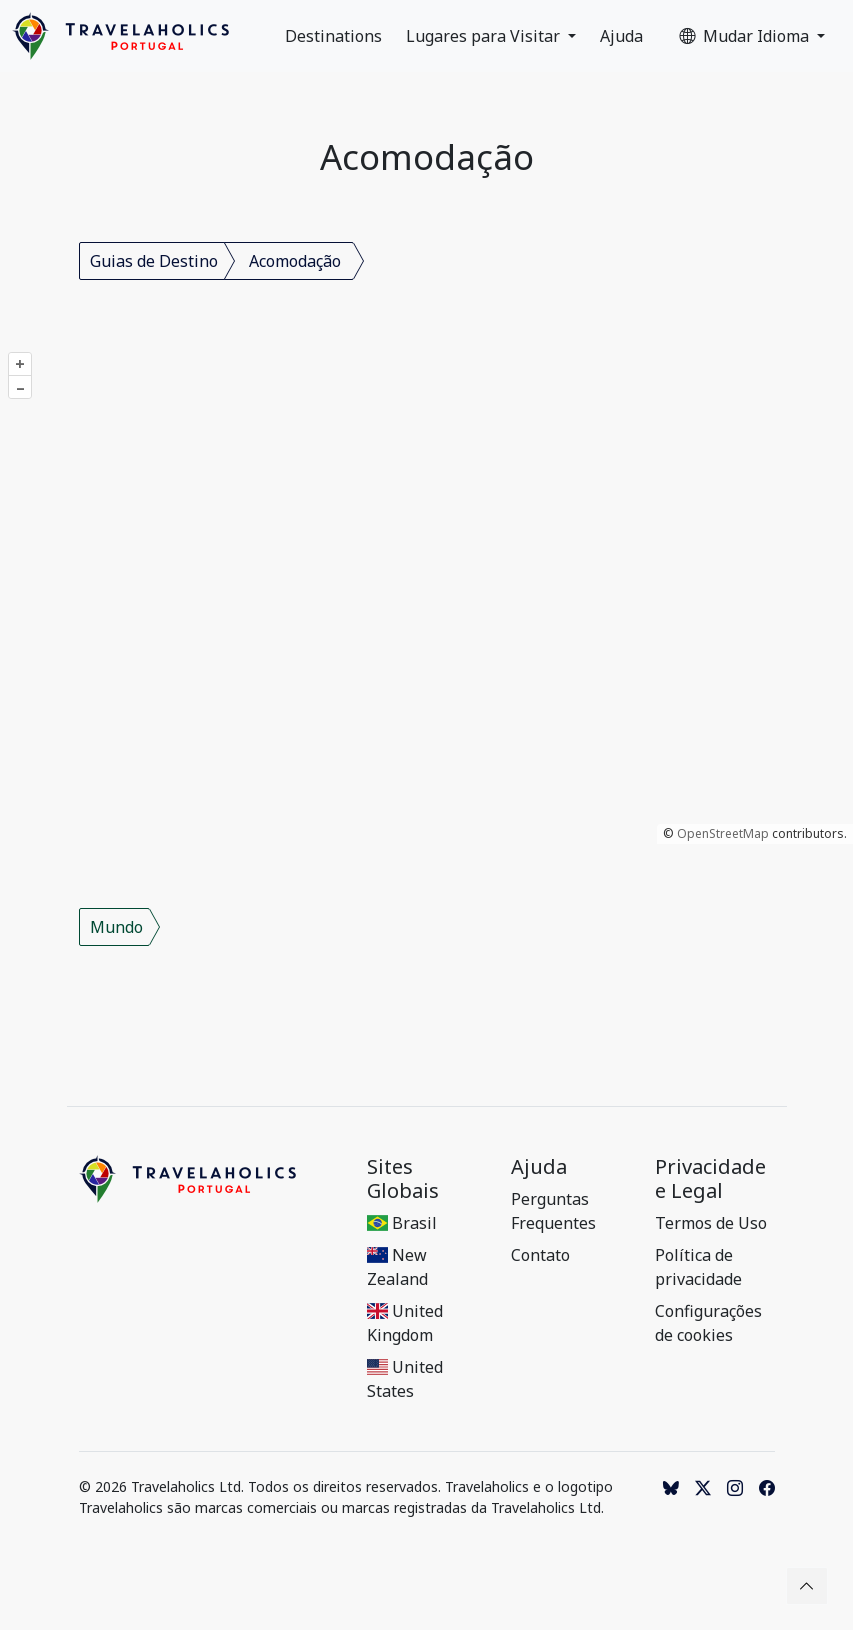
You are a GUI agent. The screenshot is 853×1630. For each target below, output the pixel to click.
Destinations (333, 36)
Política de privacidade (698, 1267)
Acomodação (295, 261)
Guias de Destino (154, 261)
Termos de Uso (711, 1223)
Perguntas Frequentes (553, 1211)
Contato (540, 1255)
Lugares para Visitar (485, 36)
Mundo (116, 927)
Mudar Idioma (746, 36)
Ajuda (621, 36)
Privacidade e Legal (710, 1179)
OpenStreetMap (723, 833)
